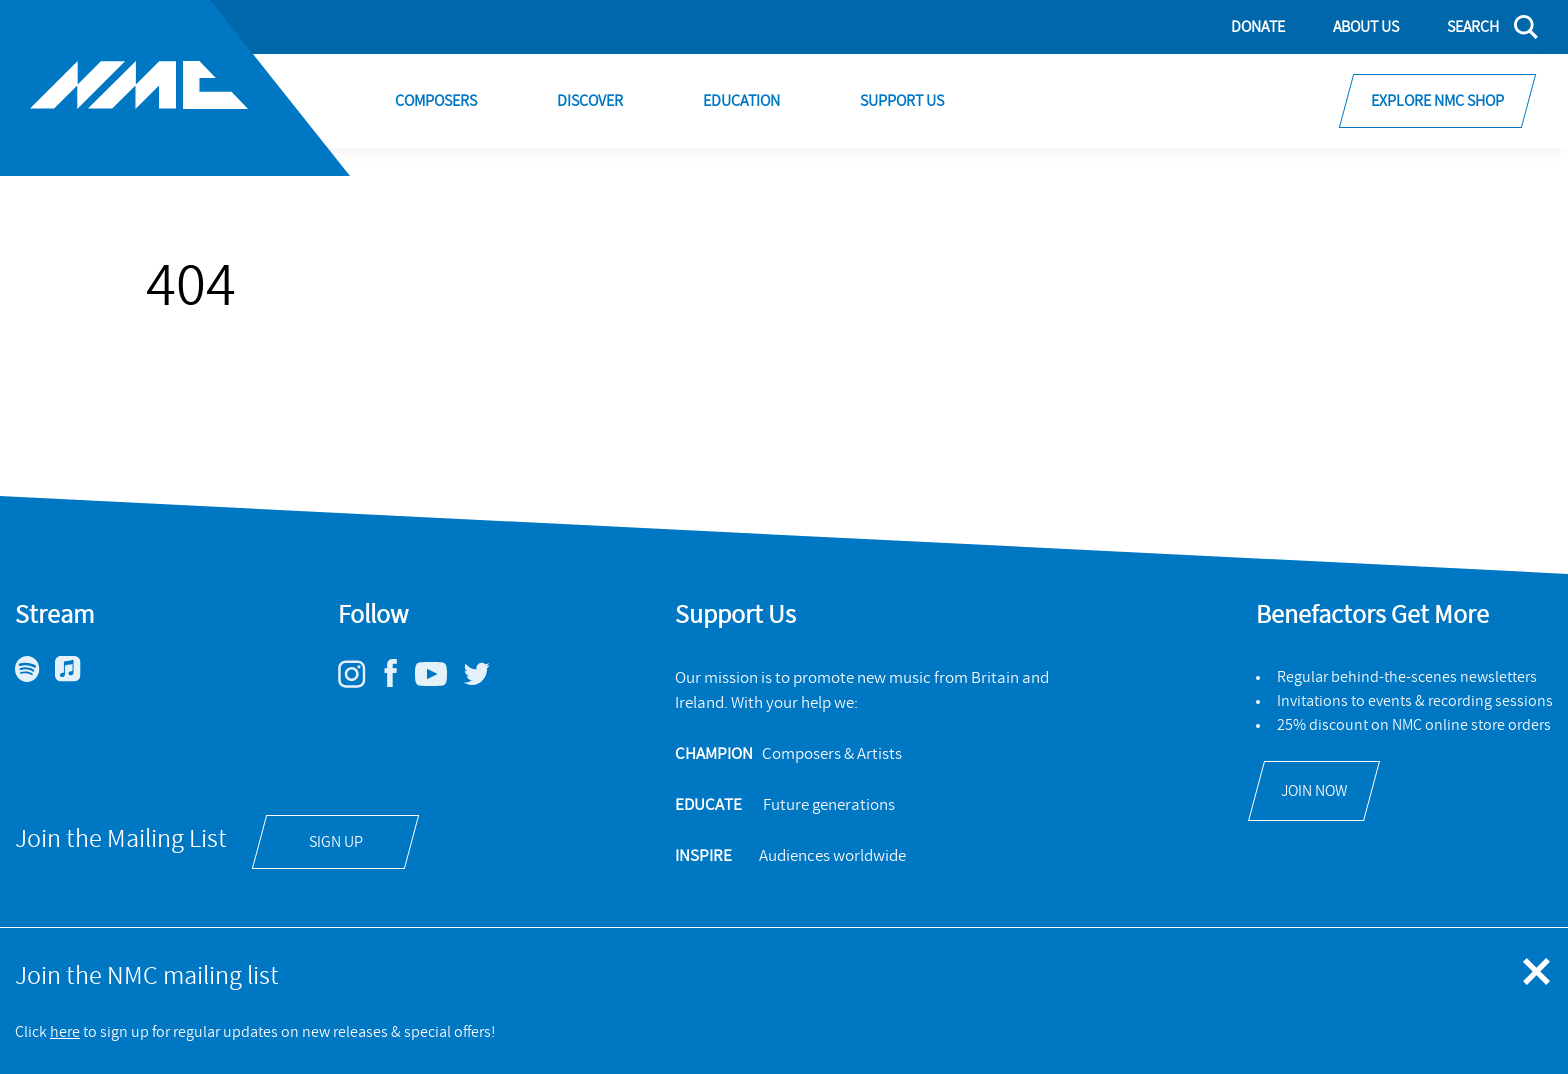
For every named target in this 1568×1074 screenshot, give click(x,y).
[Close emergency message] (1538, 973)
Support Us (902, 101)
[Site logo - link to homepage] (175, 88)
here (65, 1032)
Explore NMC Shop (1437, 101)
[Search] (1480, 27)
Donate (1258, 27)
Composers (436, 101)
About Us (1366, 27)
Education (741, 101)
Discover (590, 101)
